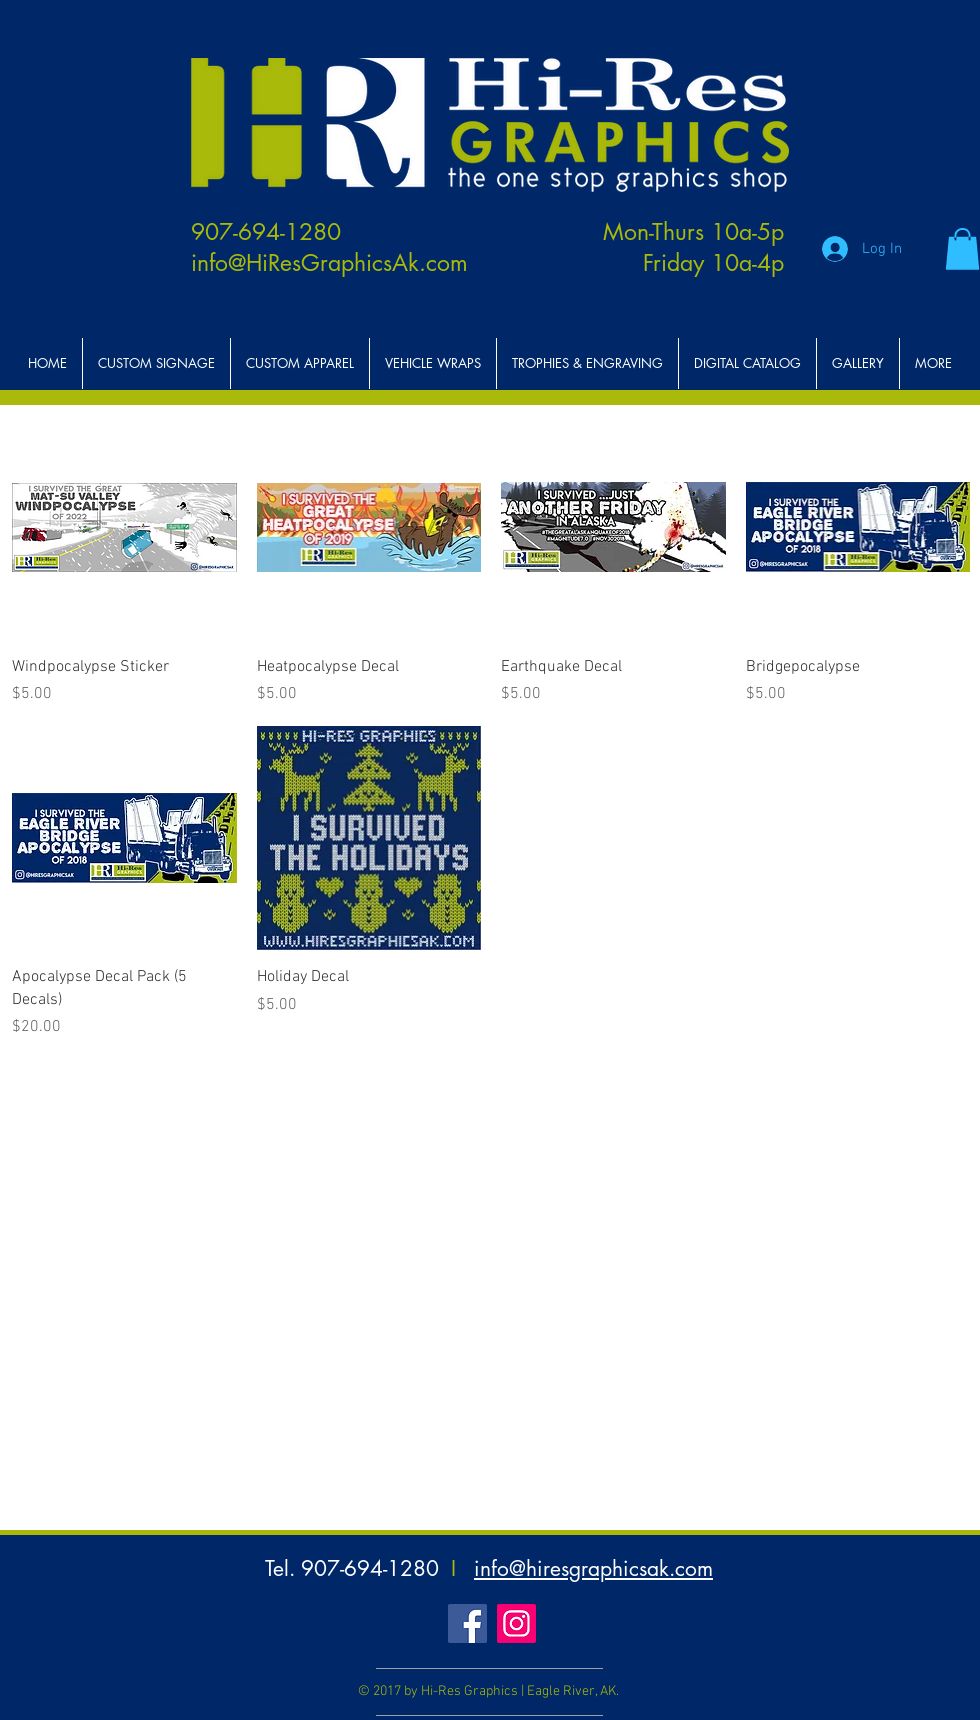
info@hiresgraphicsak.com (593, 1568)
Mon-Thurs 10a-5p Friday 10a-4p (693, 247)
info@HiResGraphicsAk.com (329, 263)
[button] (962, 249)
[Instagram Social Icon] (516, 1623)
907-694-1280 (266, 232)
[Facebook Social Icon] (467, 1623)
